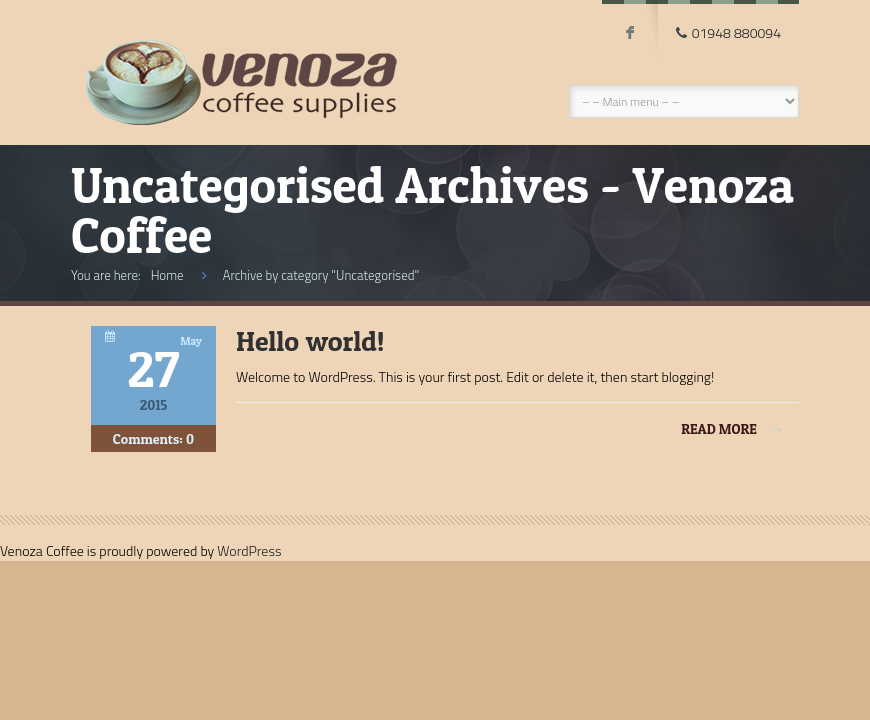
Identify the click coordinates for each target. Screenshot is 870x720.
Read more (732, 428)
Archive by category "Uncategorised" (321, 275)
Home (167, 275)
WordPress (249, 550)
